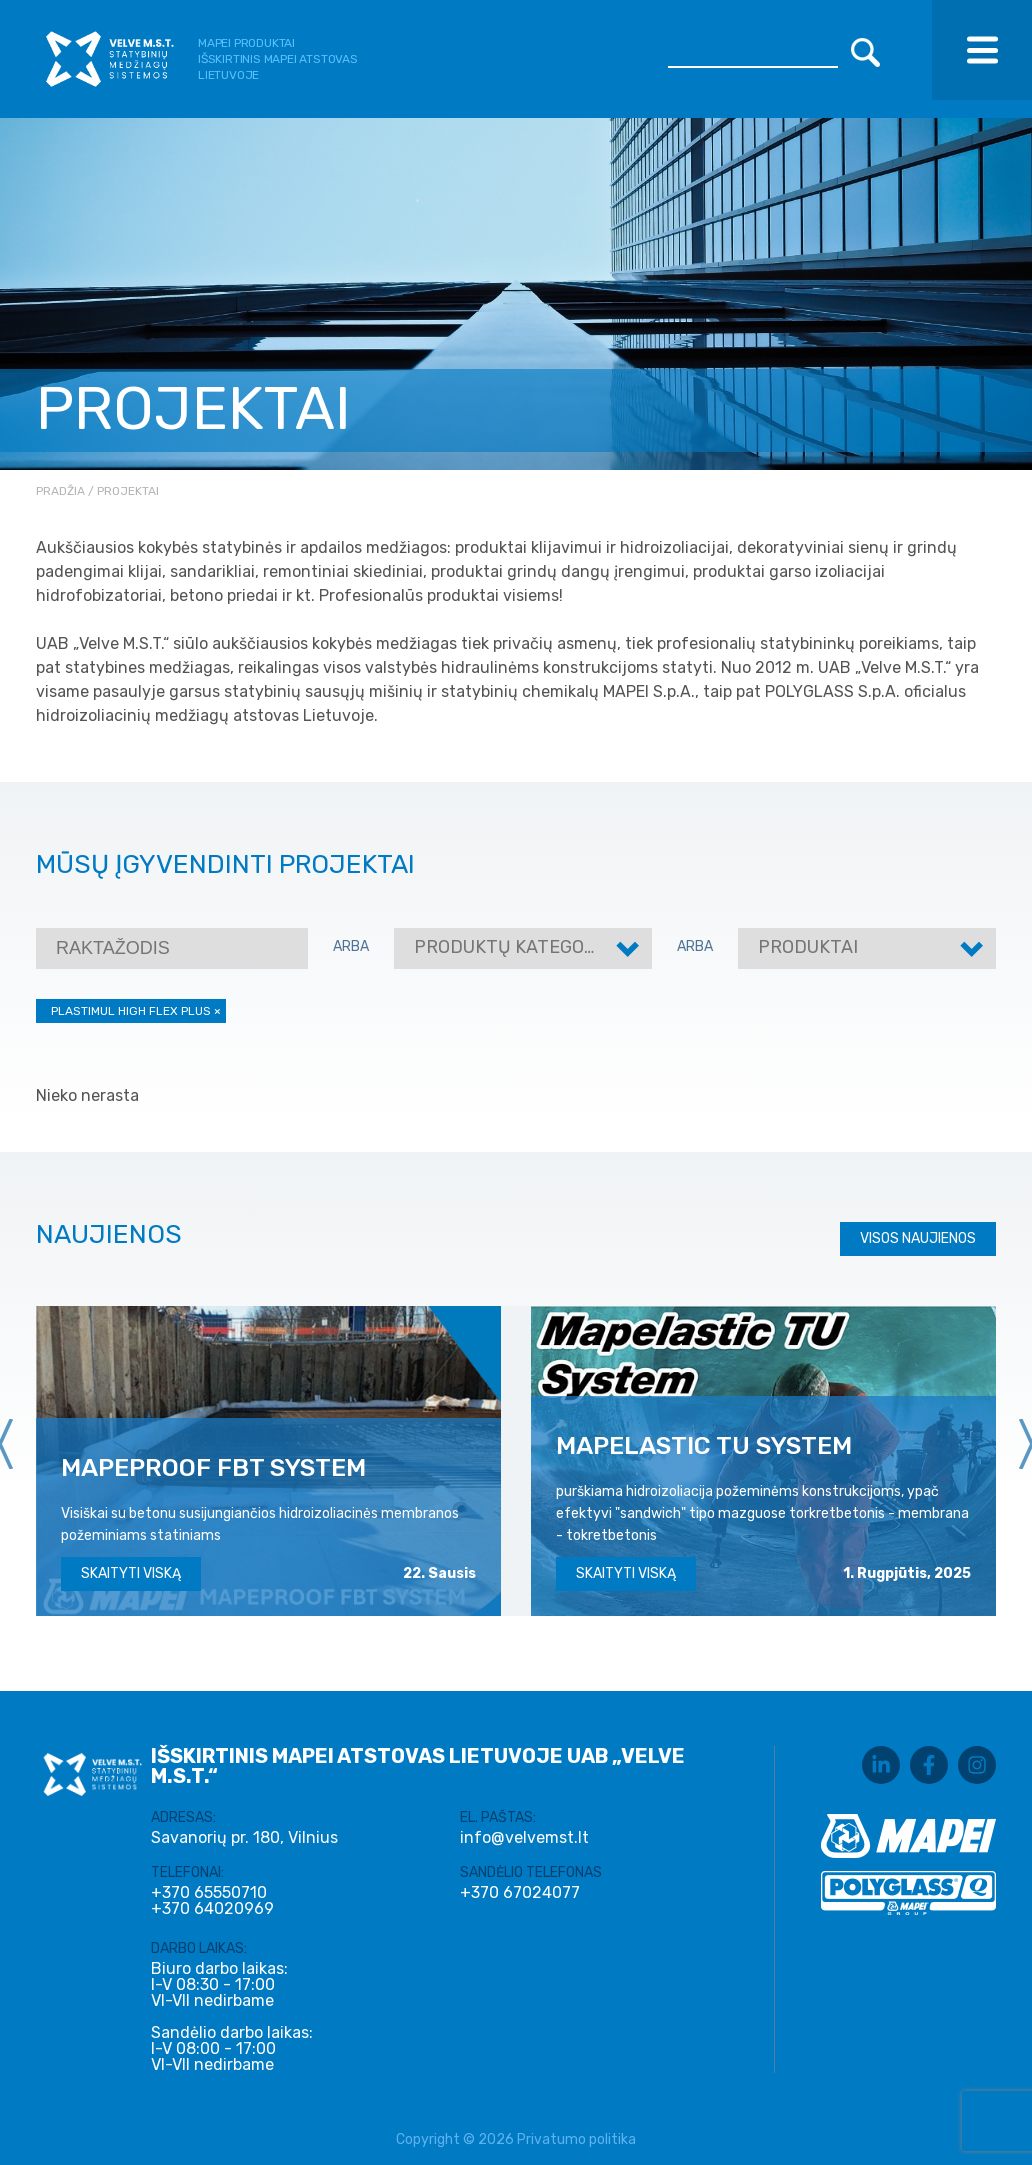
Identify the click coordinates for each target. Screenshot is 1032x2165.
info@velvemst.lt (524, 1837)
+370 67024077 (520, 1893)
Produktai (808, 947)
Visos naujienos (918, 1238)
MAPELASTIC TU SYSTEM (704, 1445)
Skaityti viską (131, 1573)
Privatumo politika (576, 2139)
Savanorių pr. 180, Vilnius (244, 1837)
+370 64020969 (212, 1909)
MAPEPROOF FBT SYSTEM (213, 1467)
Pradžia (60, 491)
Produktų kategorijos (524, 947)
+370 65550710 (209, 1893)
